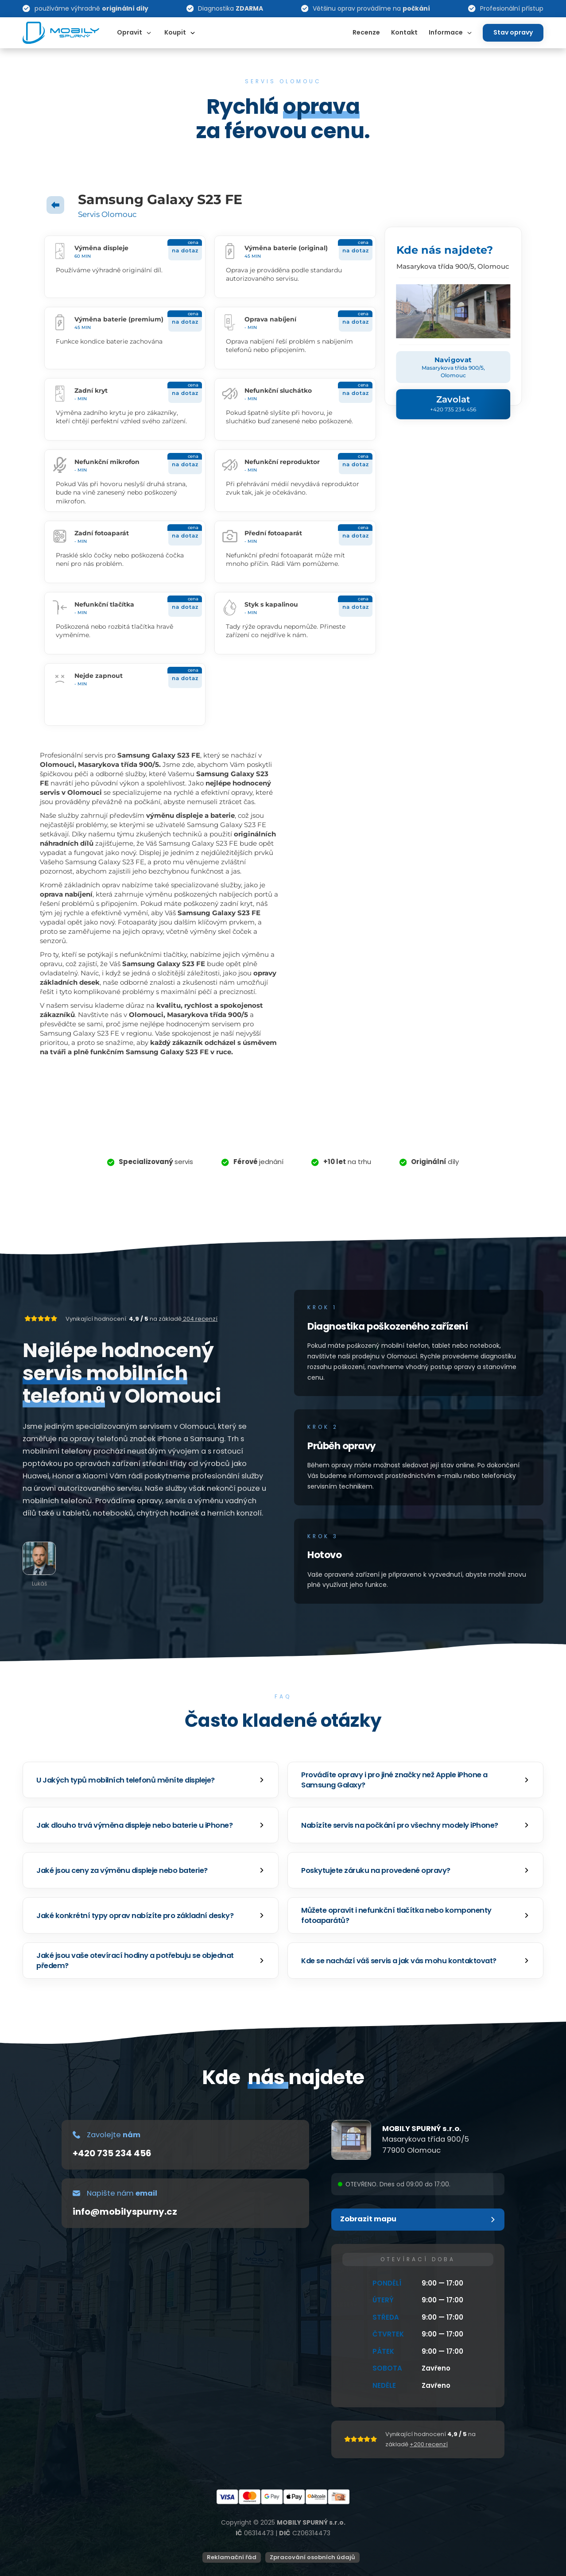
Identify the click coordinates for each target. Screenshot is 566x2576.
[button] (150, 1780)
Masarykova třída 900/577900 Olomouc (425, 2144)
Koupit (175, 32)
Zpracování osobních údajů (312, 2557)
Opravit (129, 32)
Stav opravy (513, 32)
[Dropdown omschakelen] (149, 33)
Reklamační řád (231, 2557)
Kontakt (404, 32)
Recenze (366, 32)
